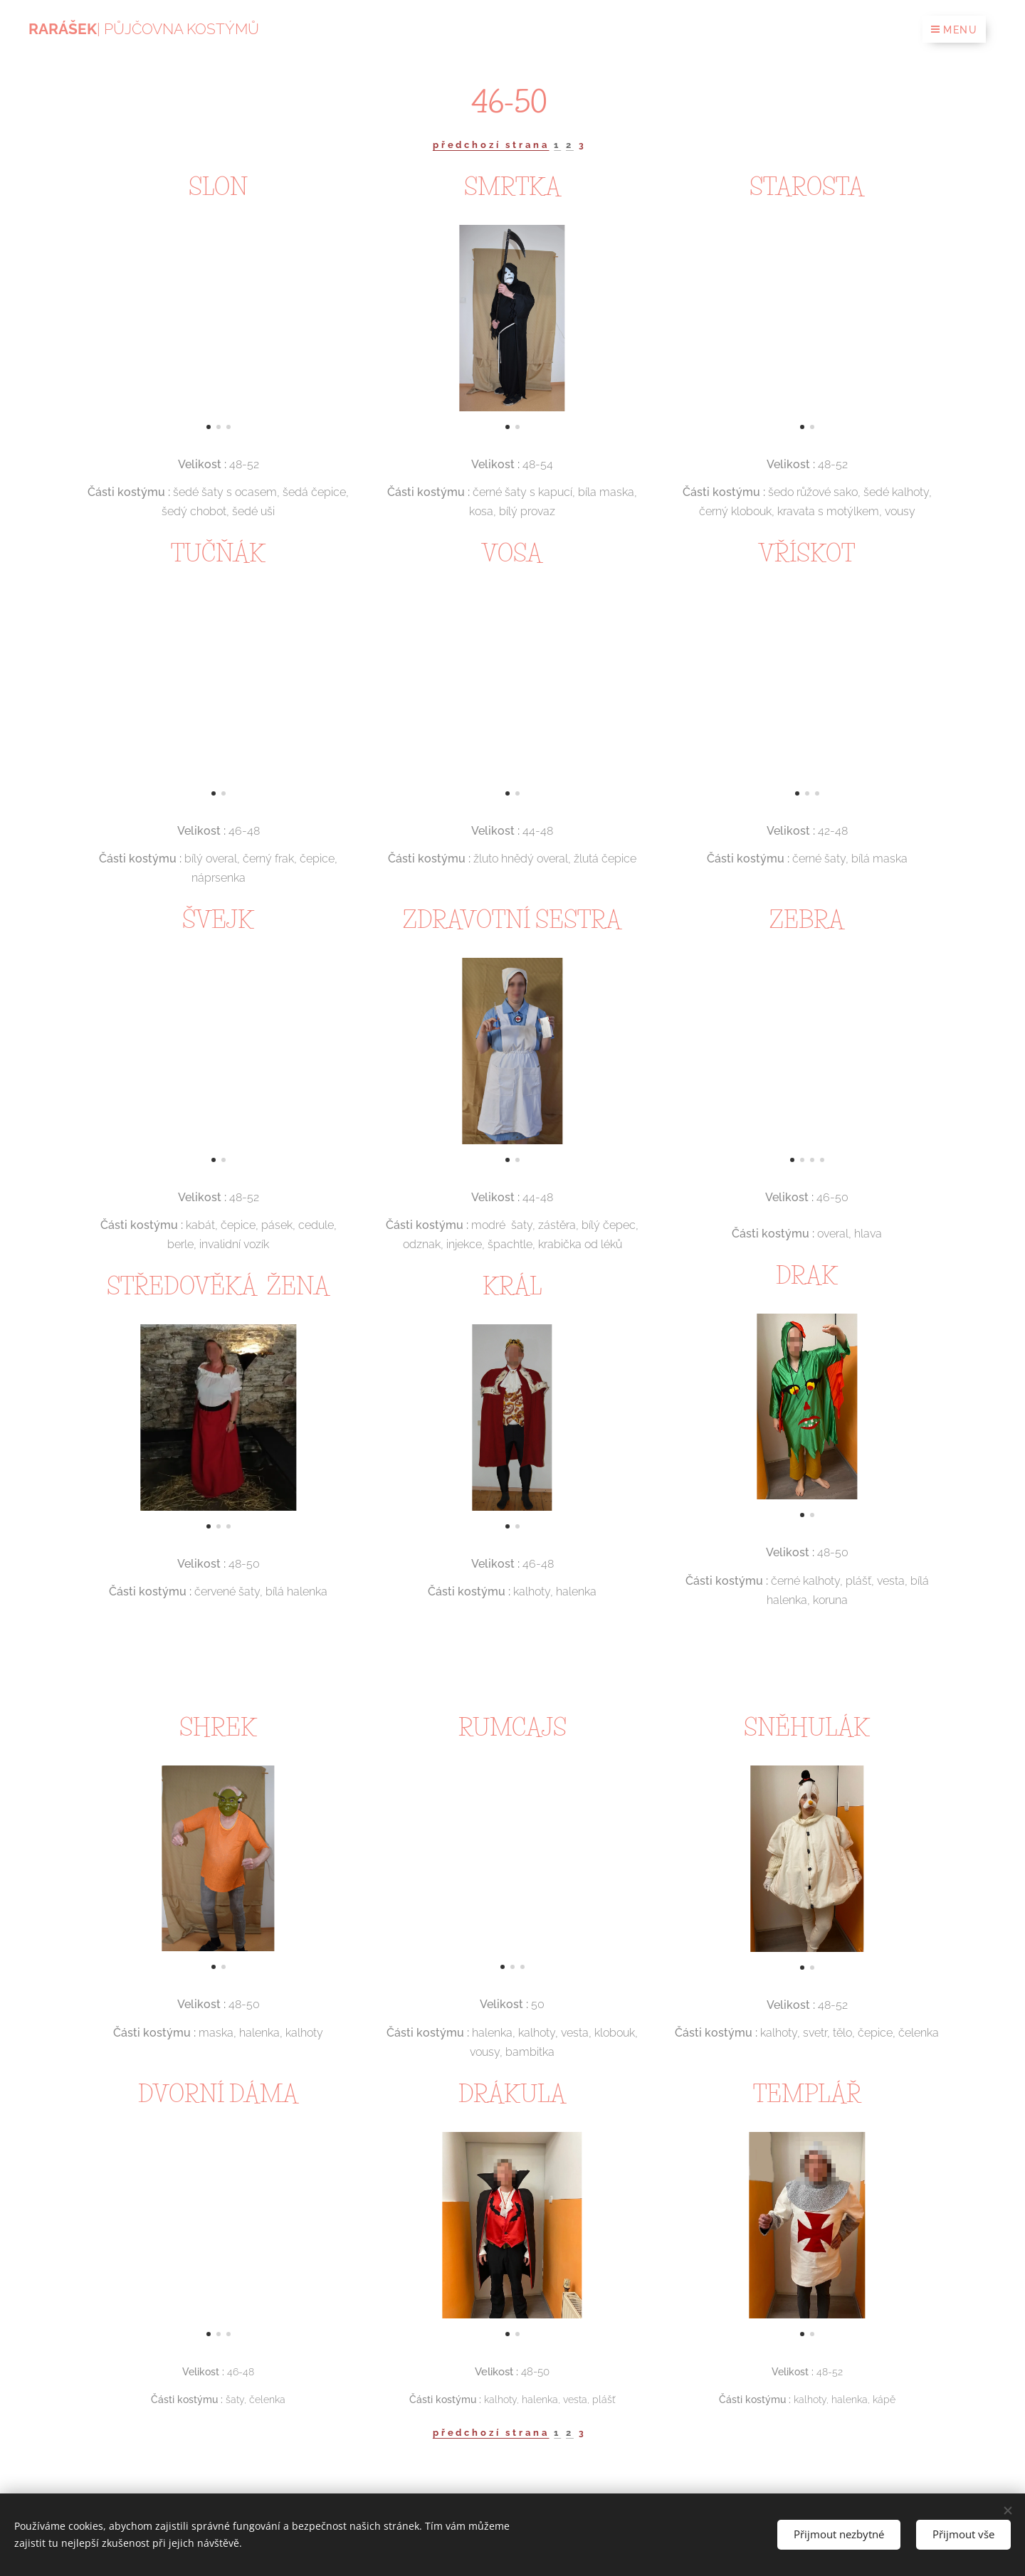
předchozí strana (491, 144)
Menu (954, 30)
